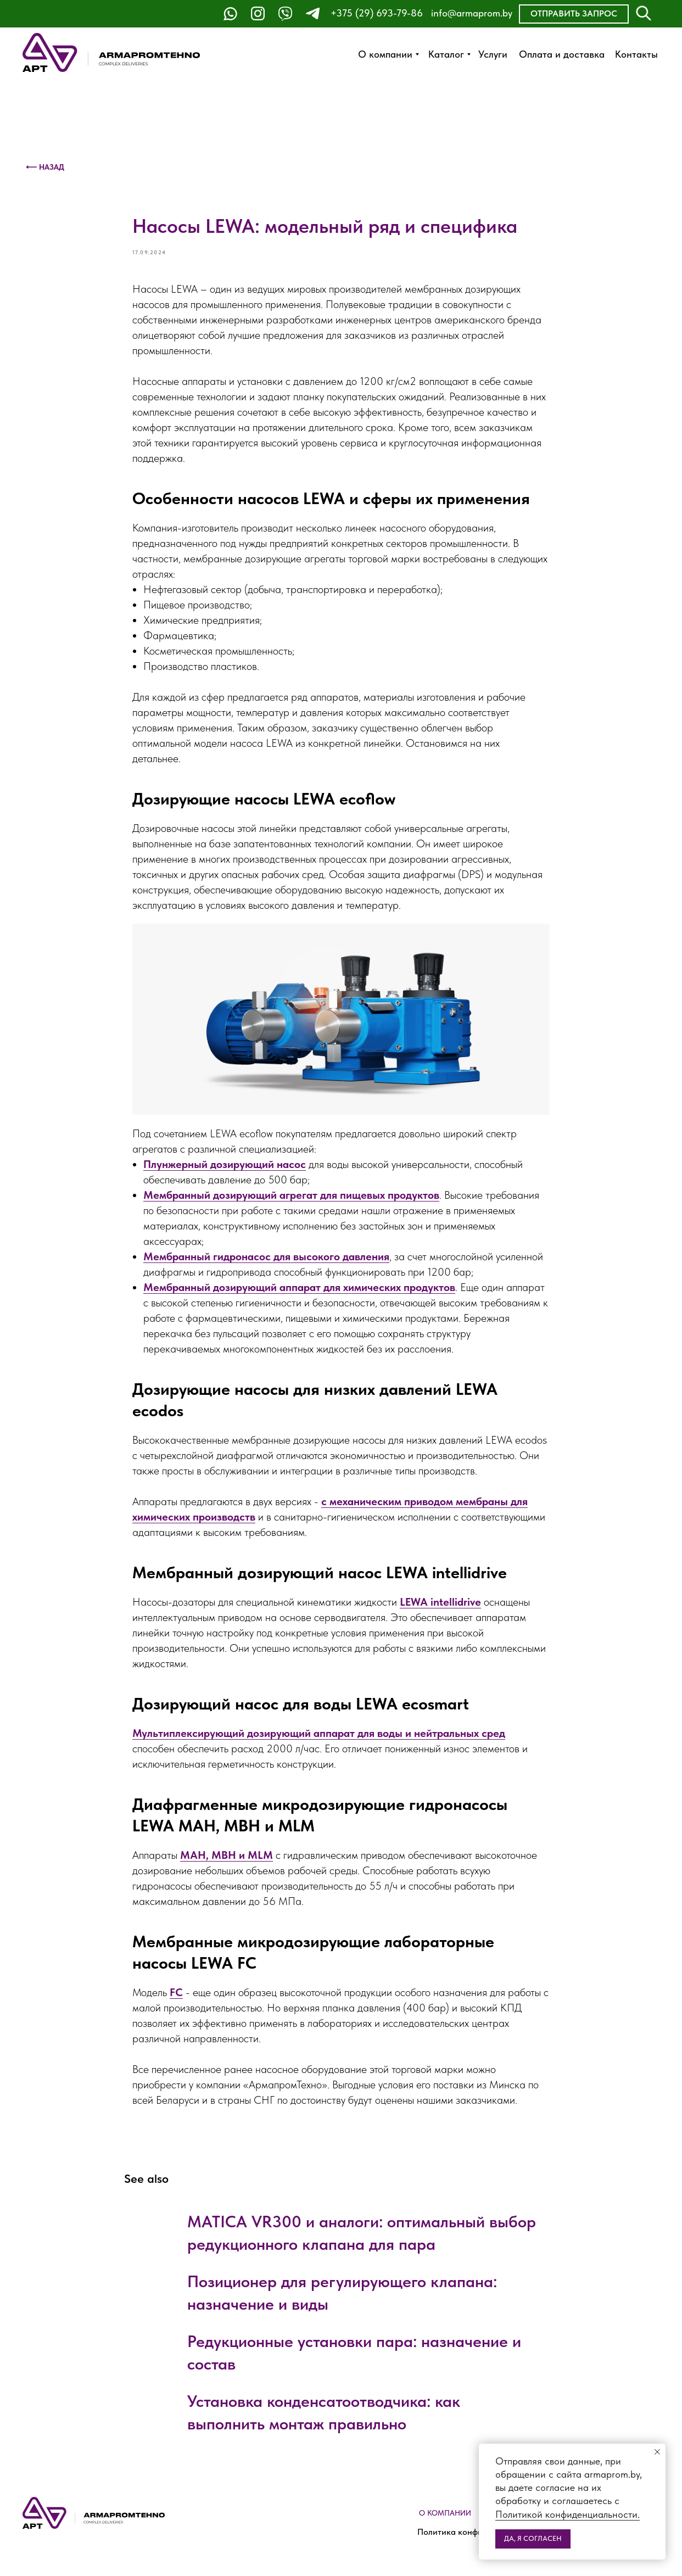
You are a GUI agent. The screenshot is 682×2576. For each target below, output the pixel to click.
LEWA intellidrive (440, 1601)
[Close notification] (657, 2451)
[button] (574, 14)
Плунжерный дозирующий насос (224, 1164)
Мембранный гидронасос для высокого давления (266, 1256)
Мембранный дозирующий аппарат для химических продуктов (299, 1287)
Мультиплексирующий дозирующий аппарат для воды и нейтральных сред (318, 1733)
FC (176, 1992)
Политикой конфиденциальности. (567, 2514)
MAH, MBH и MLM (226, 1855)
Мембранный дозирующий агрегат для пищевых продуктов (291, 1195)
